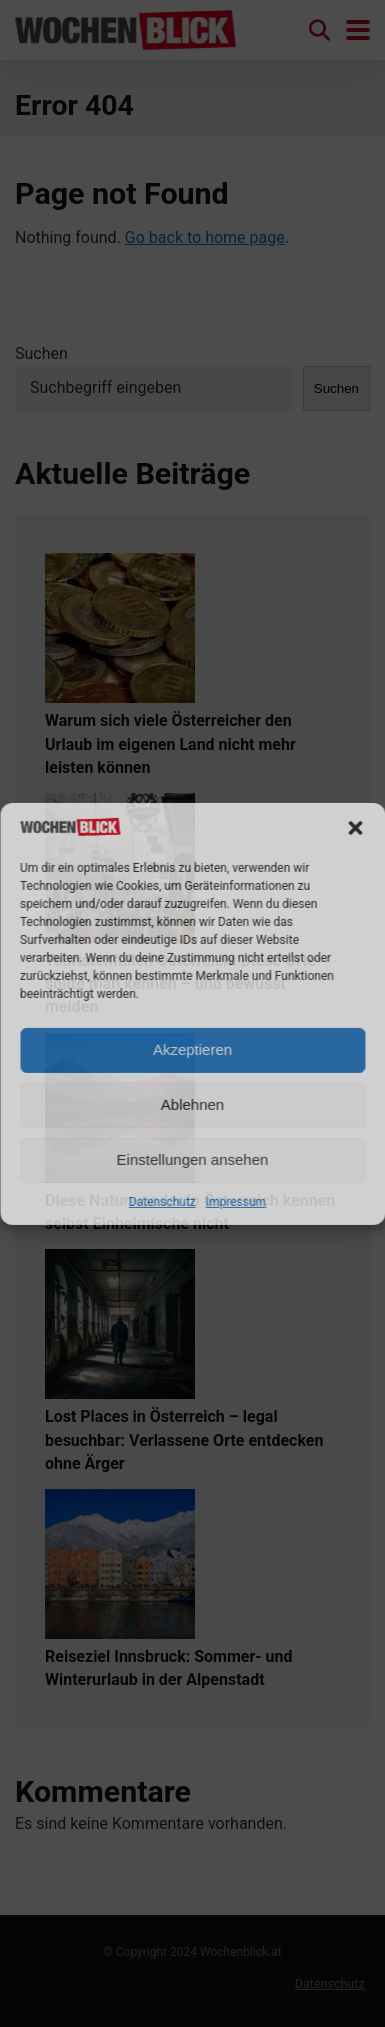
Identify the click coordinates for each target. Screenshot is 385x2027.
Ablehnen (192, 1104)
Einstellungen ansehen (193, 1159)
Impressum (236, 1202)
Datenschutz (162, 1202)
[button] (355, 828)
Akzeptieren (192, 1049)
